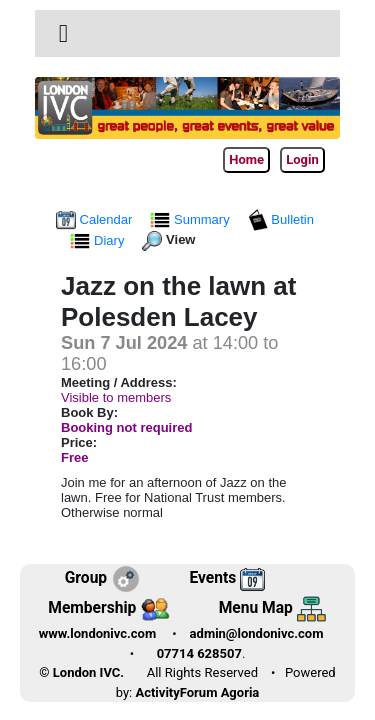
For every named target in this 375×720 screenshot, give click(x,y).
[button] (63, 33)
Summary (191, 219)
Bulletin (281, 219)
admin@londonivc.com (257, 633)
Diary (99, 240)
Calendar (96, 219)
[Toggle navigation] (63, 34)
